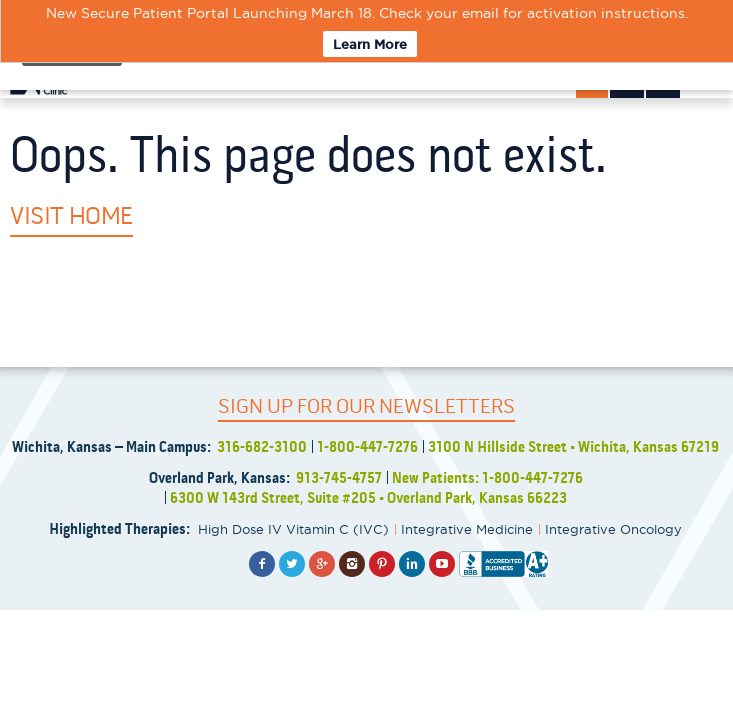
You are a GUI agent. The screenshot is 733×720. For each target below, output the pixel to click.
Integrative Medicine (467, 529)
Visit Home (71, 216)
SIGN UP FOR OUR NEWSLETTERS (366, 406)
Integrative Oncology (613, 529)
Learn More (370, 44)
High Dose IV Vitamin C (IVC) (293, 529)
